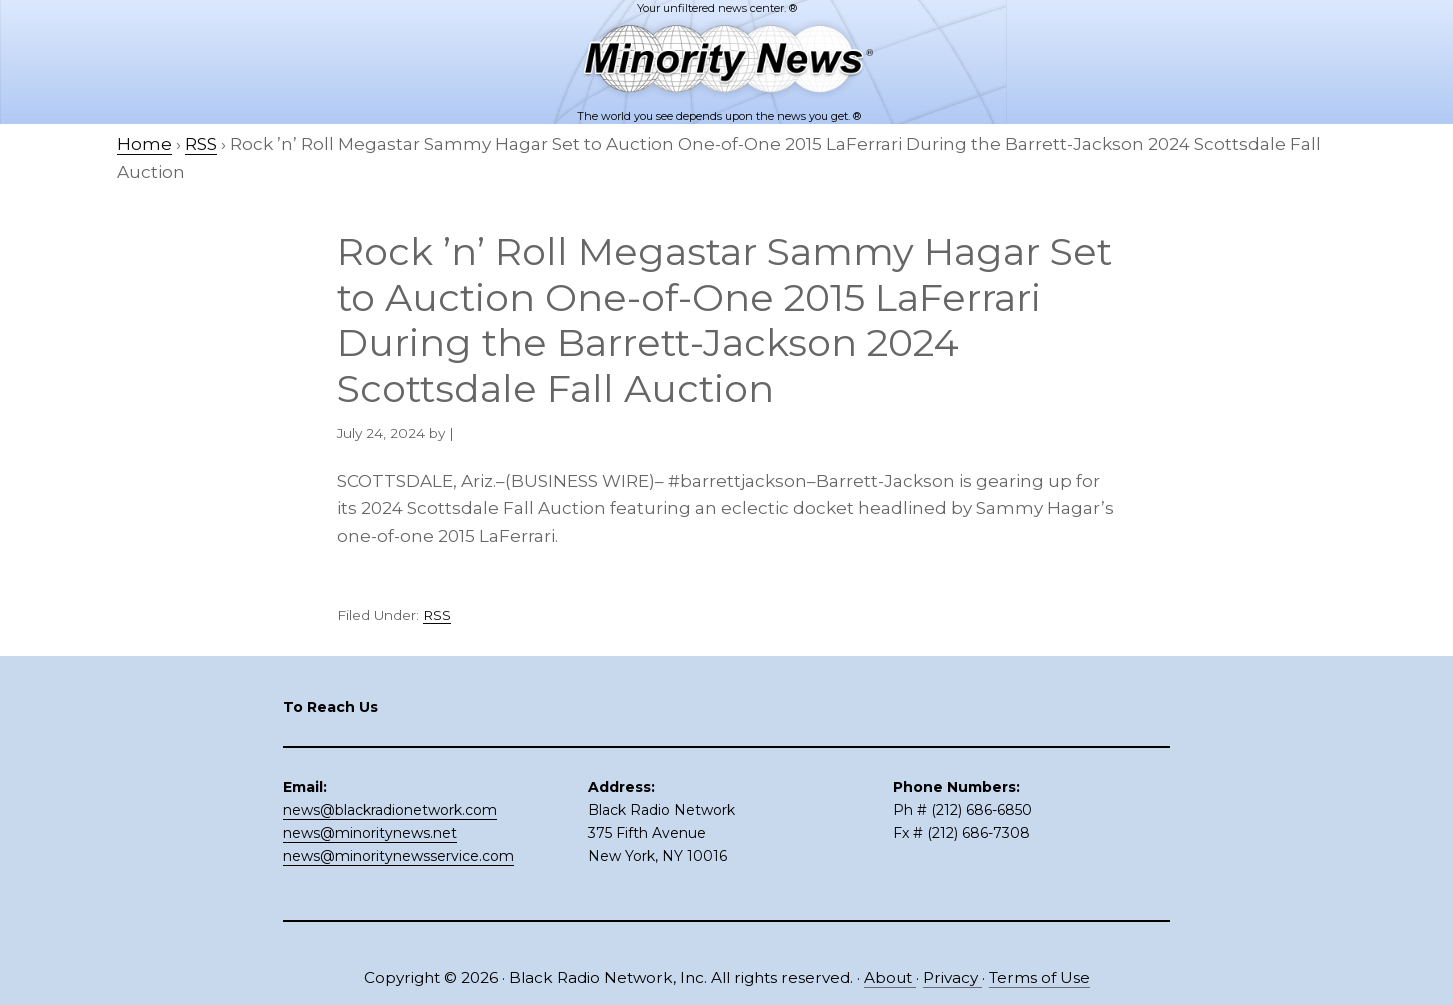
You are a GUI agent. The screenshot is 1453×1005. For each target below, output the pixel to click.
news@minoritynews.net (370, 833)
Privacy (952, 977)
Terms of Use (1039, 977)
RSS (437, 615)
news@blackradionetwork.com (390, 810)
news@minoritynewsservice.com (398, 856)
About (890, 977)
